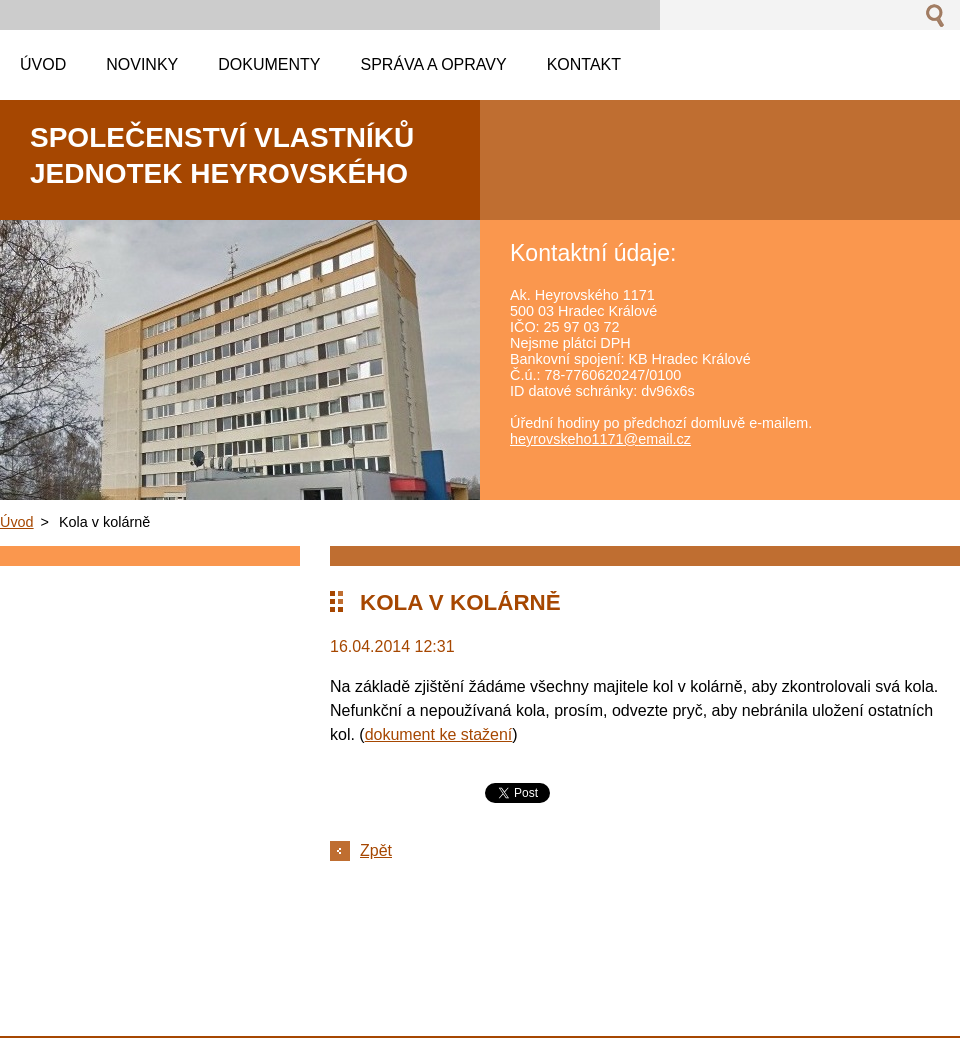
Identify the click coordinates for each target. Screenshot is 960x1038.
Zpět (376, 850)
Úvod (17, 522)
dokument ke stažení (439, 734)
